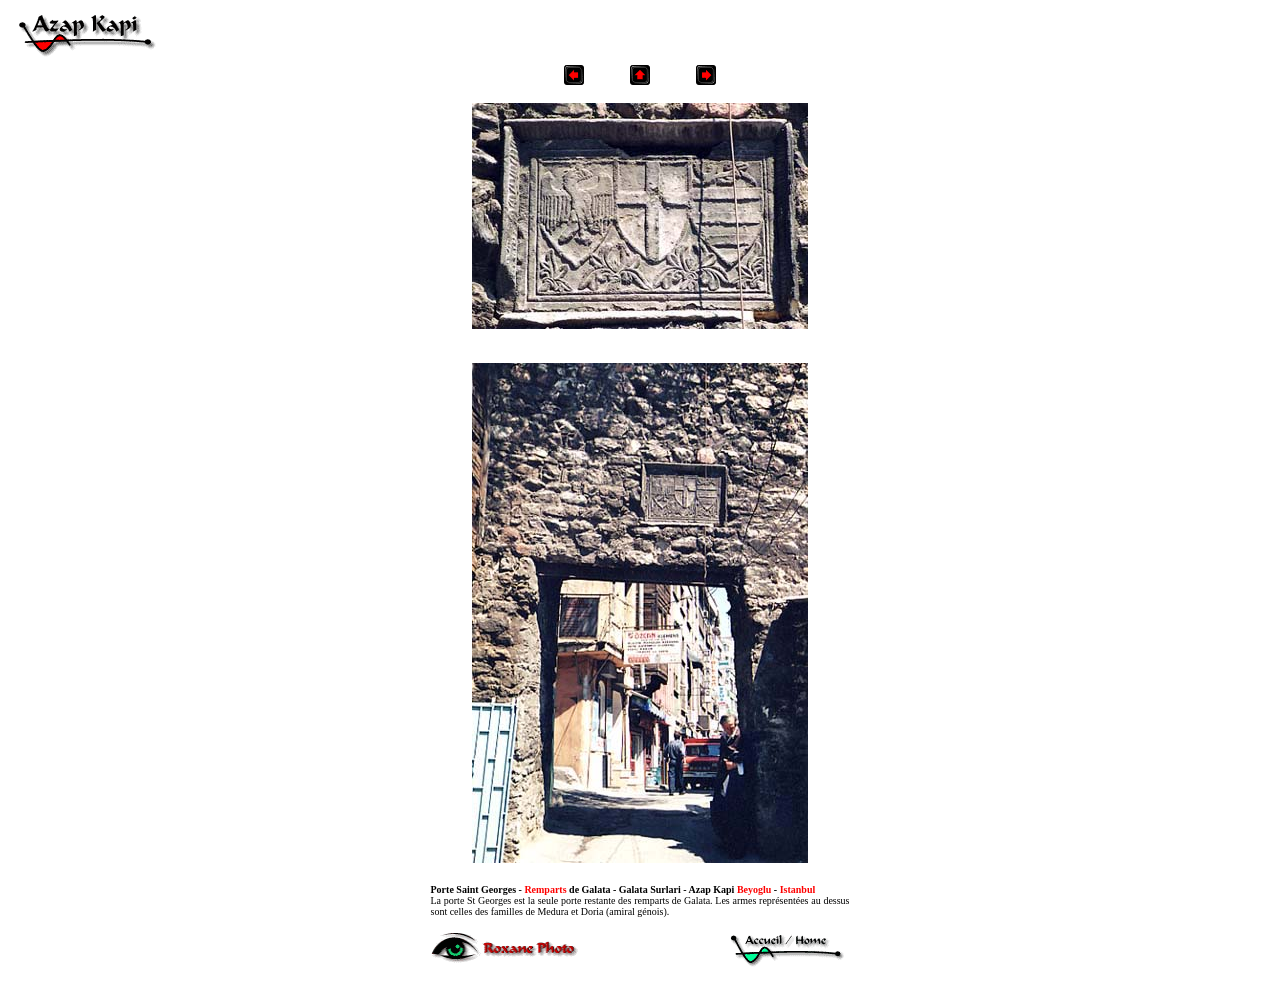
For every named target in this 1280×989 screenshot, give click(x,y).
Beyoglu (754, 889)
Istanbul (798, 889)
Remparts (545, 889)
